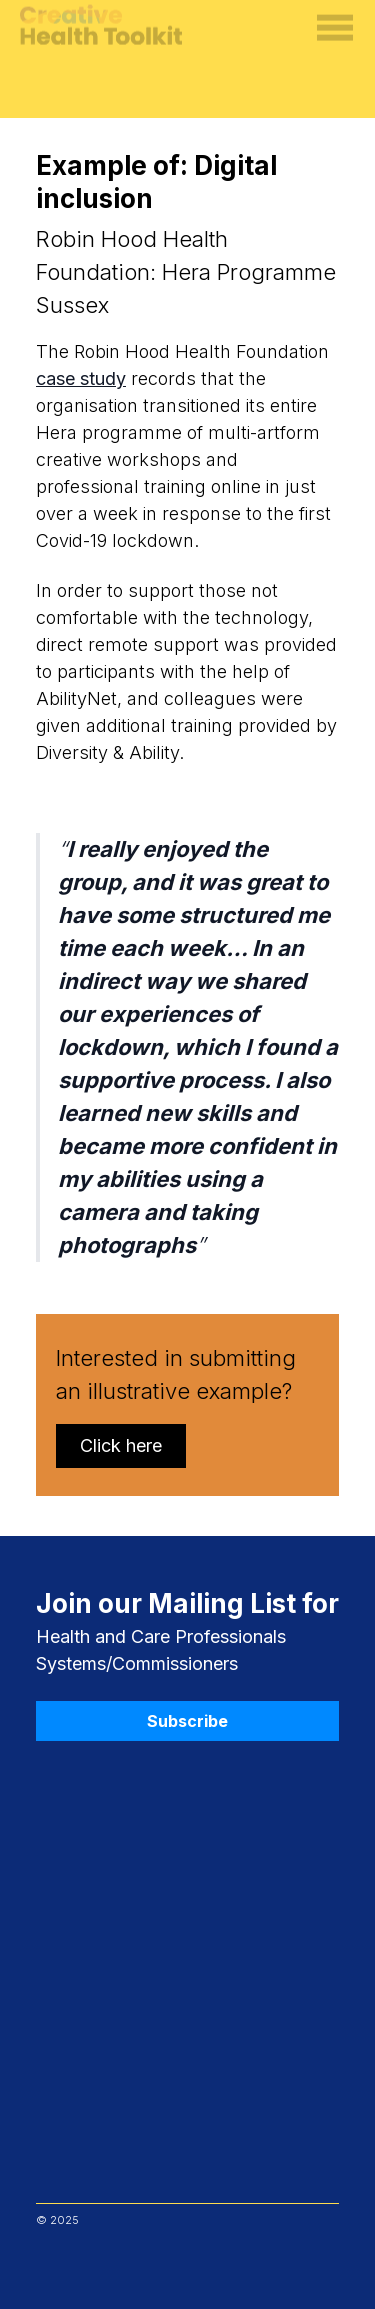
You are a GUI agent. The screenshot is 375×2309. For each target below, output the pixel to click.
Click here (121, 1445)
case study (81, 378)
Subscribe (187, 1721)
